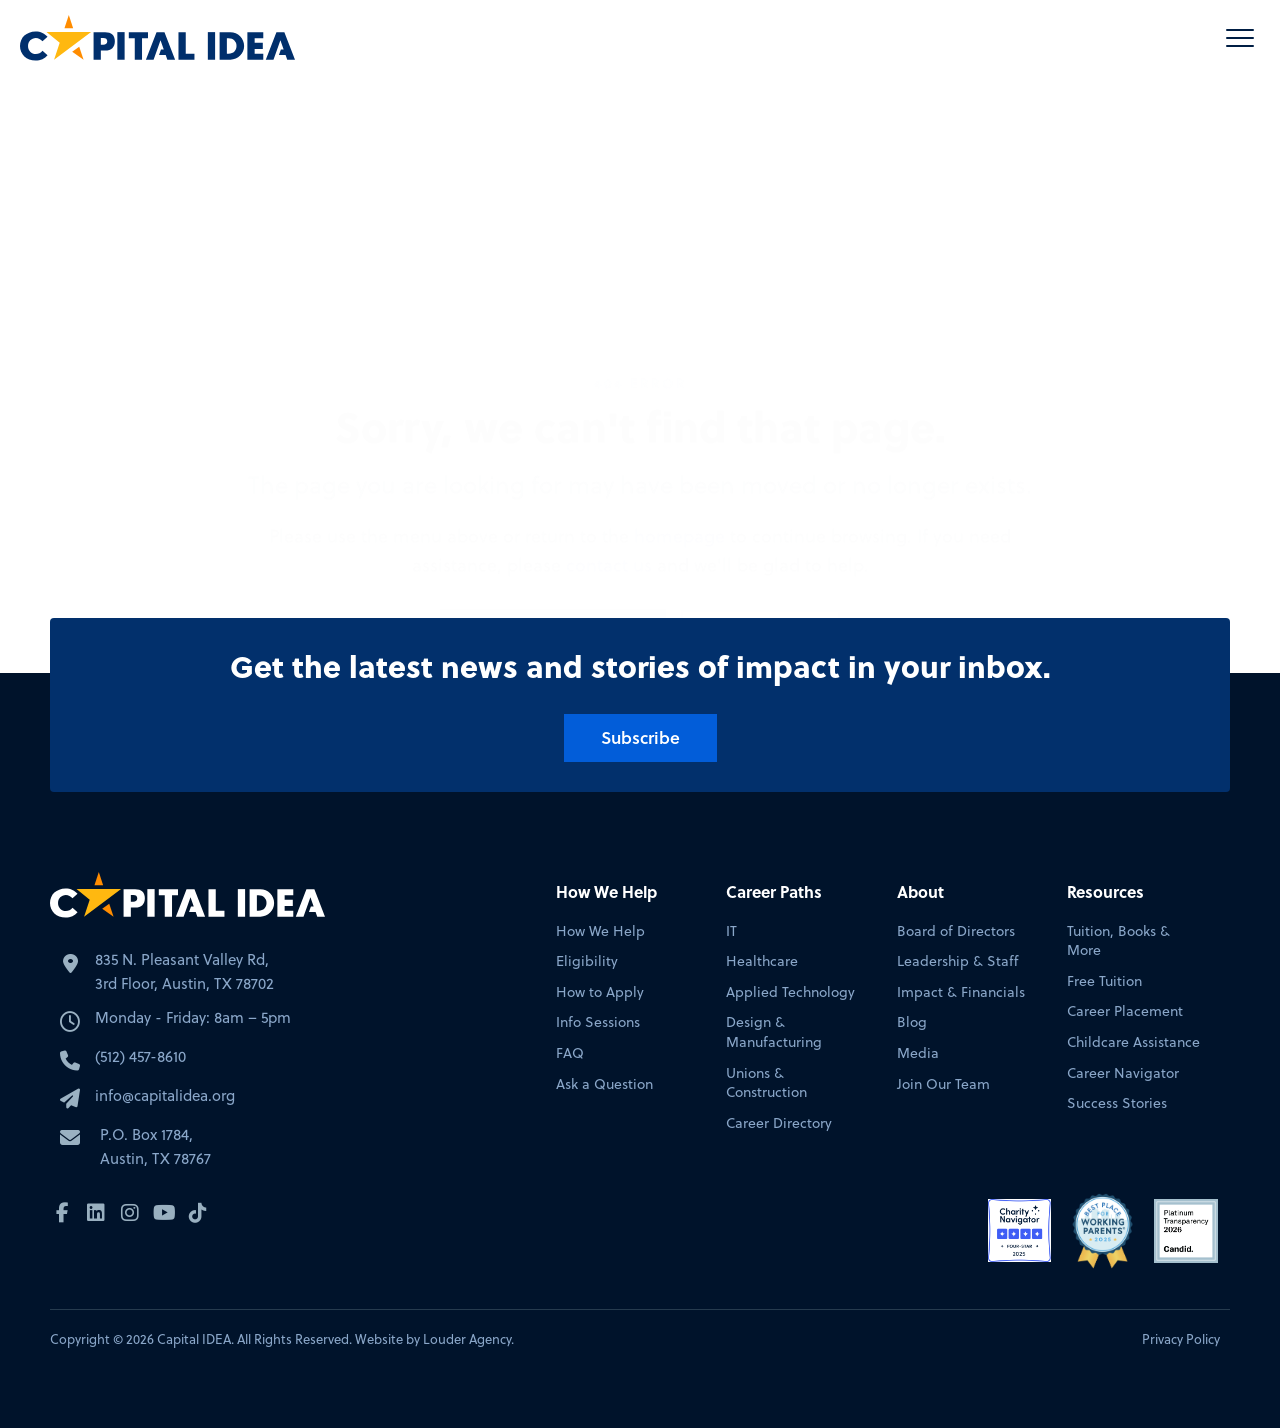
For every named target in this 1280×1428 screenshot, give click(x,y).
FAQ (570, 1053)
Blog (912, 1022)
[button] (1240, 38)
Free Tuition (1104, 981)
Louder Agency (467, 1339)
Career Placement (1125, 1011)
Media (918, 1053)
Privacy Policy (1181, 1339)
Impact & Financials (961, 992)
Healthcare (762, 961)
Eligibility (587, 961)
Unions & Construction (766, 1083)
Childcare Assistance (1133, 1042)
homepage (679, 366)
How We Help (600, 931)
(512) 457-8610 (140, 1056)
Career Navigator (1123, 1073)
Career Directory (779, 1123)
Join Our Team (943, 1084)
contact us (609, 395)
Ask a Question (604, 1084)
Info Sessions (598, 1022)
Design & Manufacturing (774, 1032)
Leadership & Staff (957, 961)
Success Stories (1117, 1103)
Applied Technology (790, 992)
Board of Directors (956, 931)
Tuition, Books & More (1118, 941)
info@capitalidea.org (165, 1095)
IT (731, 931)
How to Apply (600, 992)
